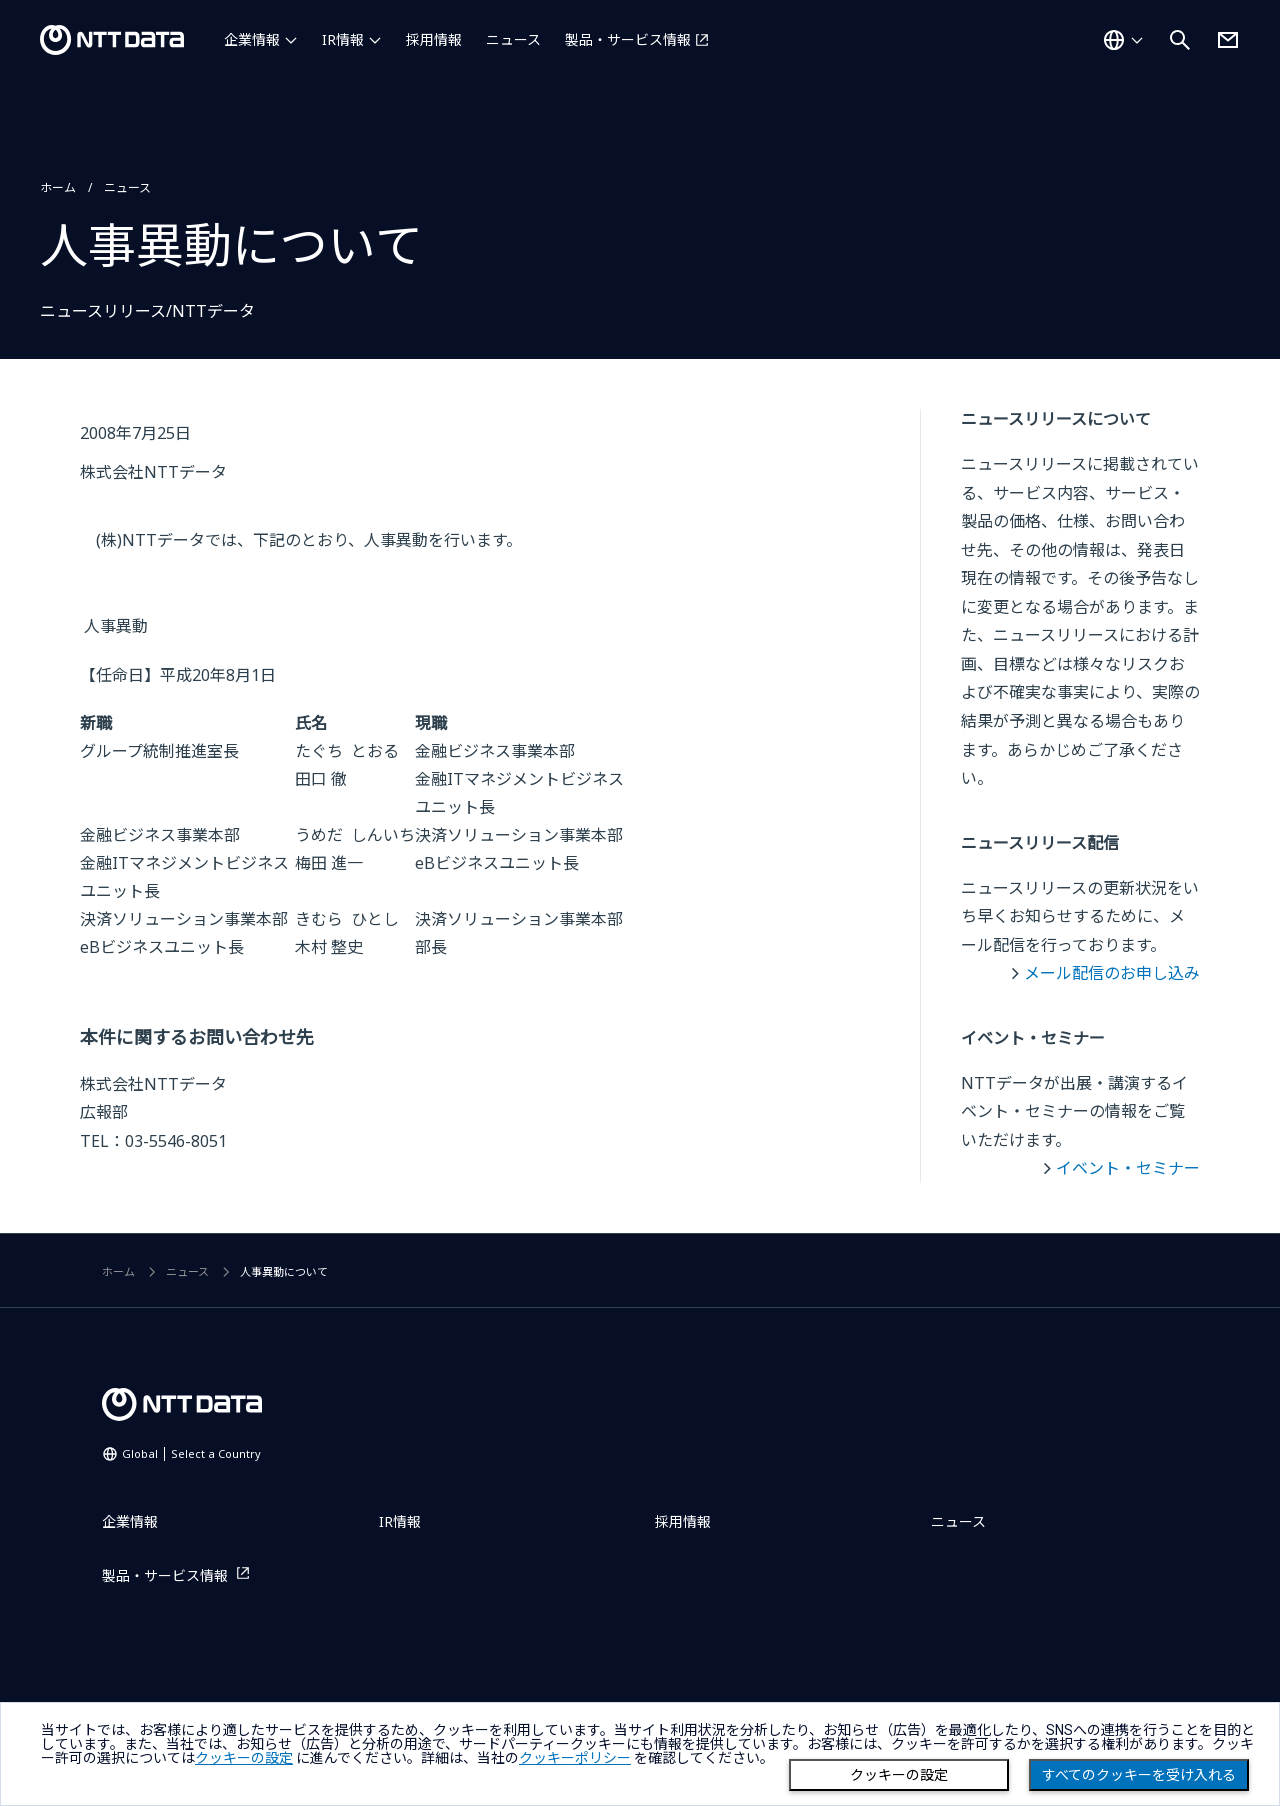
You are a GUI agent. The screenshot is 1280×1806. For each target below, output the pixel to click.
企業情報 (252, 39)
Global (191, 1453)
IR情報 (343, 39)
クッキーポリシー (575, 1758)
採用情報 (434, 39)
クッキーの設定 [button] (244, 1758)
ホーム (58, 187)
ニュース (513, 39)
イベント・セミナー (1128, 1168)
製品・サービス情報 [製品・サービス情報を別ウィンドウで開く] (628, 39)
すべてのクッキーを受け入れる (1139, 1775)
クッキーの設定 (899, 1775)
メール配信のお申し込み (1112, 973)
